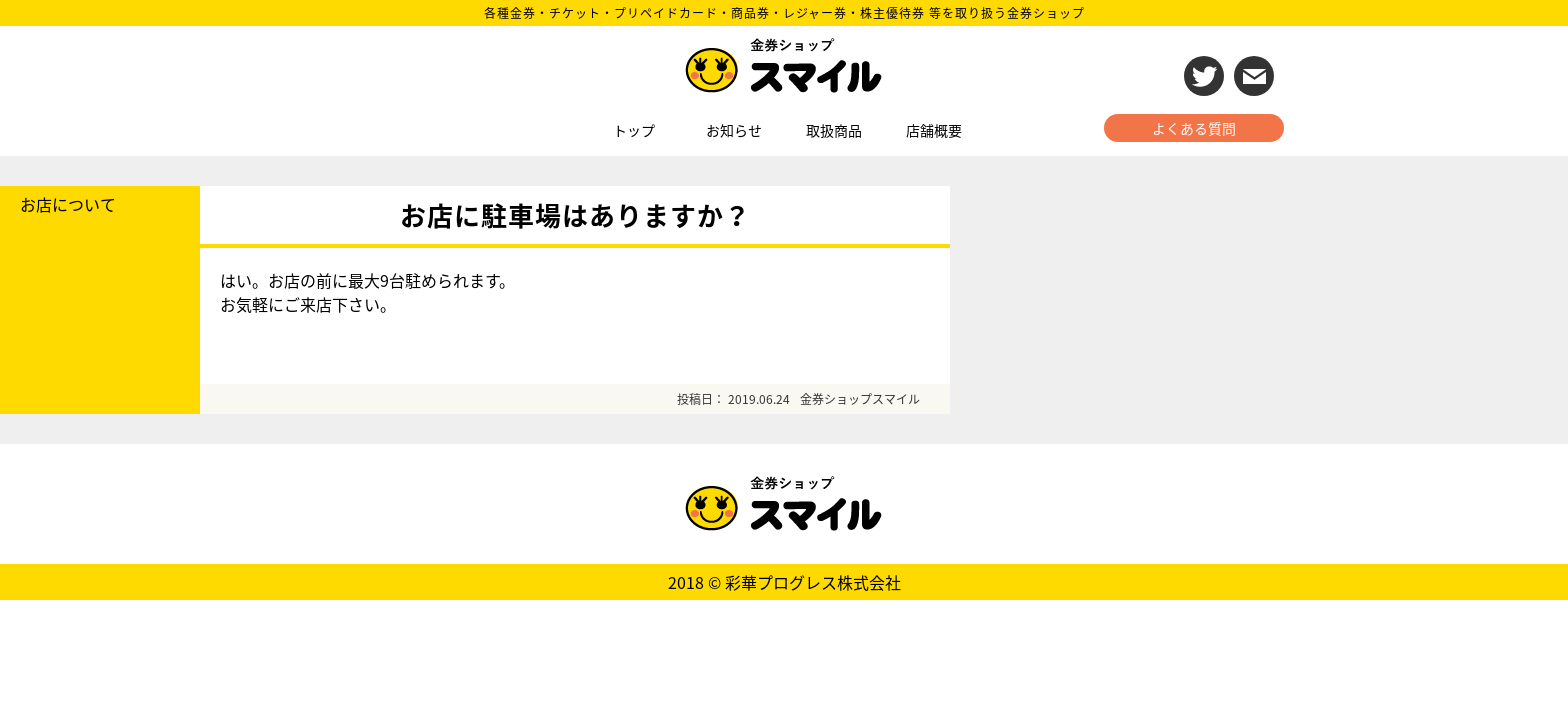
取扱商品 (834, 130)
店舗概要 (934, 130)
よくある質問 (1194, 128)
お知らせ (734, 130)
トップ (634, 130)
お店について (68, 204)
